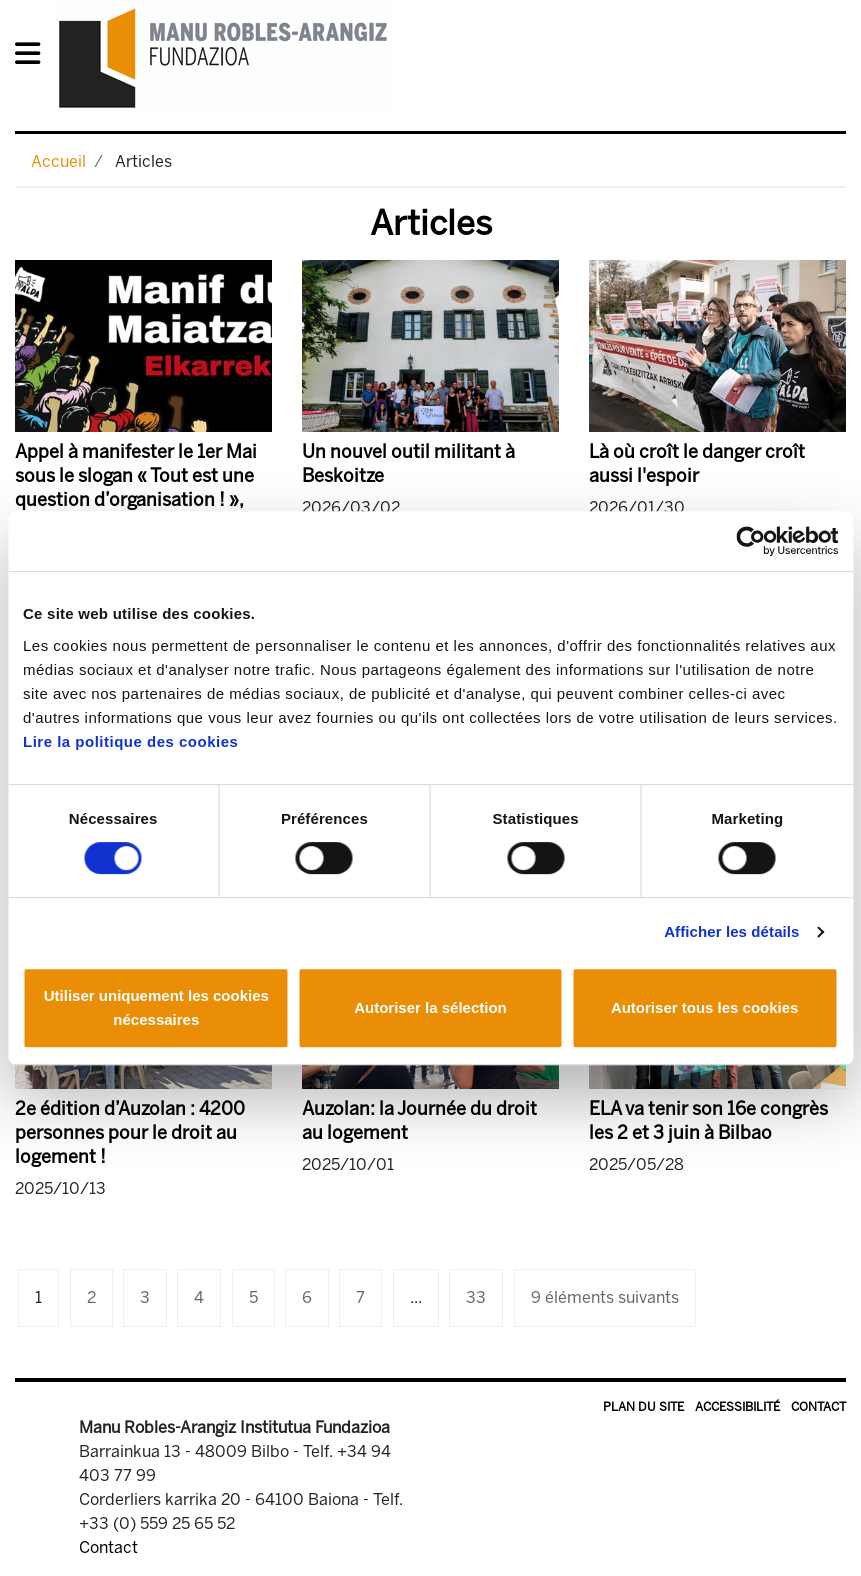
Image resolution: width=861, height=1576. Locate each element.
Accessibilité (737, 1407)
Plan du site (643, 1407)
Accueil (58, 161)
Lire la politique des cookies (130, 741)
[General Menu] (33, 57)
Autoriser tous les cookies (705, 1007)
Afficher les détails (731, 931)
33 (476, 1297)
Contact (818, 1407)
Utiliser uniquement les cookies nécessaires (156, 1007)
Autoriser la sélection (430, 1007)
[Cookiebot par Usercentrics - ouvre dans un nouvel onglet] (750, 541)
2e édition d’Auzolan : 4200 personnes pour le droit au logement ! (130, 1133)
